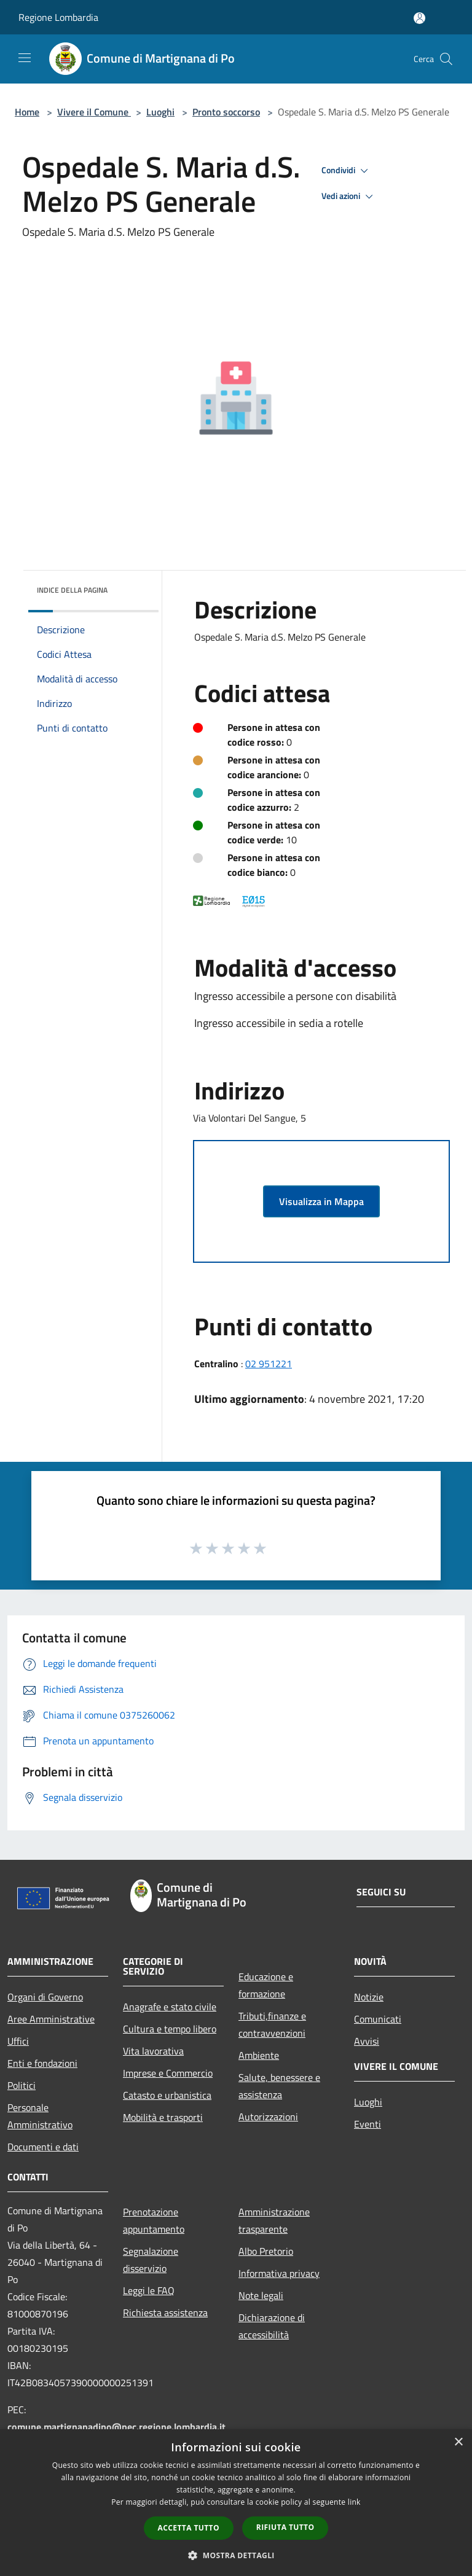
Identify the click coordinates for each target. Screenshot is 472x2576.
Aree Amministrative (51, 2019)
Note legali (260, 2295)
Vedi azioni (349, 196)
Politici (21, 2085)
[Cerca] (446, 59)
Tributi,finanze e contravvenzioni (272, 2024)
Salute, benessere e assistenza (279, 2086)
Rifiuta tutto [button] (285, 2527)
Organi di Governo (45, 1996)
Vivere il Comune (94, 111)
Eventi (367, 2124)
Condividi (346, 170)
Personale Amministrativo (40, 2116)
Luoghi (160, 111)
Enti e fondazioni (42, 2063)
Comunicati (377, 2019)
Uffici (18, 2041)
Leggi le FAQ (149, 2290)
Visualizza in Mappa (321, 1201)
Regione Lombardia (58, 17)
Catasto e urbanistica (167, 2095)
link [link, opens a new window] (354, 2502)
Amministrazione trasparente (274, 2220)
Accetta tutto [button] (188, 2528)
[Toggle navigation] (24, 57)
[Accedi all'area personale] (419, 18)
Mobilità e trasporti (163, 2117)
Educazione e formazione (265, 1985)
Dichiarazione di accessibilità (271, 2326)
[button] (236, 2555)
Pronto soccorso (226, 111)
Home (27, 111)
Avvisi (366, 2041)
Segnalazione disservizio (150, 2260)
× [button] (458, 2442)
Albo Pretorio (265, 2251)
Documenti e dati (43, 2146)
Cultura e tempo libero (169, 2028)
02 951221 (268, 1363)
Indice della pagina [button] (72, 590)
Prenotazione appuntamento (153, 2220)
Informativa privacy (279, 2273)
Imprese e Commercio (168, 2073)
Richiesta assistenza (165, 2312)
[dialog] (236, 2502)
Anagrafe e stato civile (169, 2006)
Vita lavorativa (153, 2050)
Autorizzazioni (268, 2116)
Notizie (369, 1996)
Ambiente (258, 2055)
